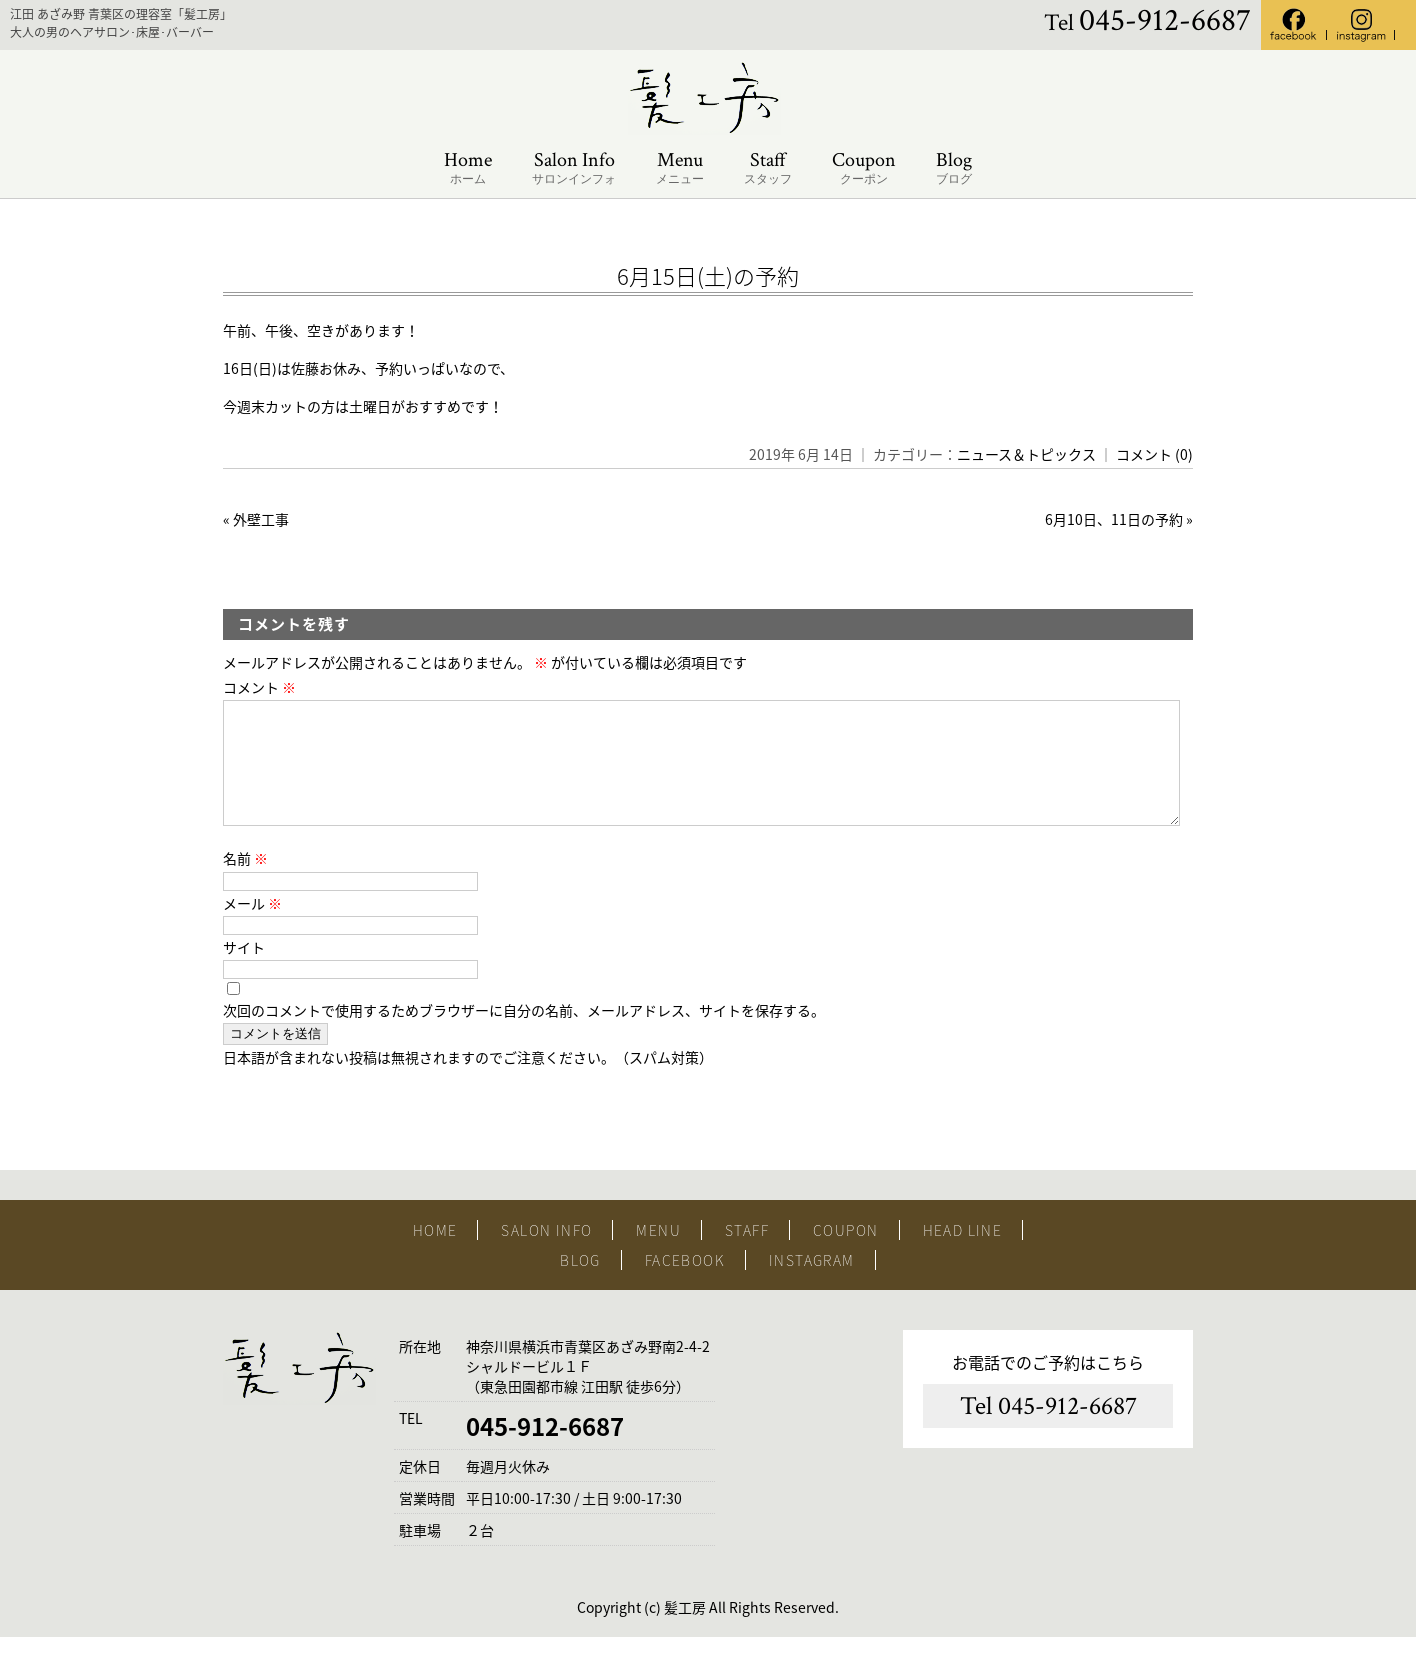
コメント (259, 687)
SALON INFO (546, 1254)
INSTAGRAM (812, 1284)
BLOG (580, 1284)
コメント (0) (1154, 454)
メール (252, 927)
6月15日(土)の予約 (708, 275)
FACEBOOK (685, 1284)
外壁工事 (261, 519)
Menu (680, 168)
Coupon (864, 168)
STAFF (747, 1254)
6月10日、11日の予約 (1114, 519)
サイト (244, 971)
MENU (658, 1254)
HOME (435, 1254)
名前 (245, 882)
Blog (954, 168)
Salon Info (574, 168)
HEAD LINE (963, 1254)
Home (468, 168)
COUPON (845, 1254)
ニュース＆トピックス (1026, 454)
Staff (768, 168)
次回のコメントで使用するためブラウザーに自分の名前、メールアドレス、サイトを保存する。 (524, 1034)
